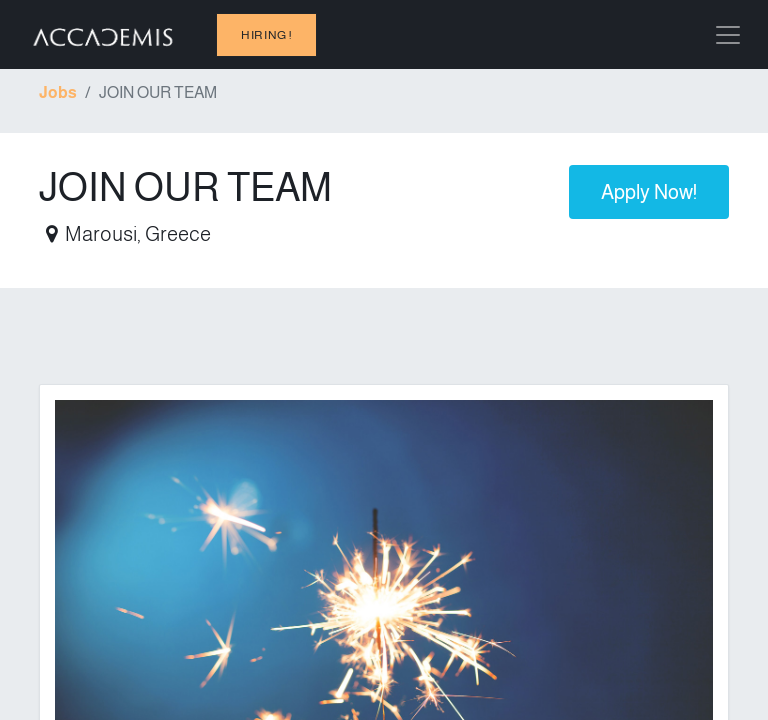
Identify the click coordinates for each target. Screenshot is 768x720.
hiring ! (266, 35)
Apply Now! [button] (649, 192)
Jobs (58, 92)
